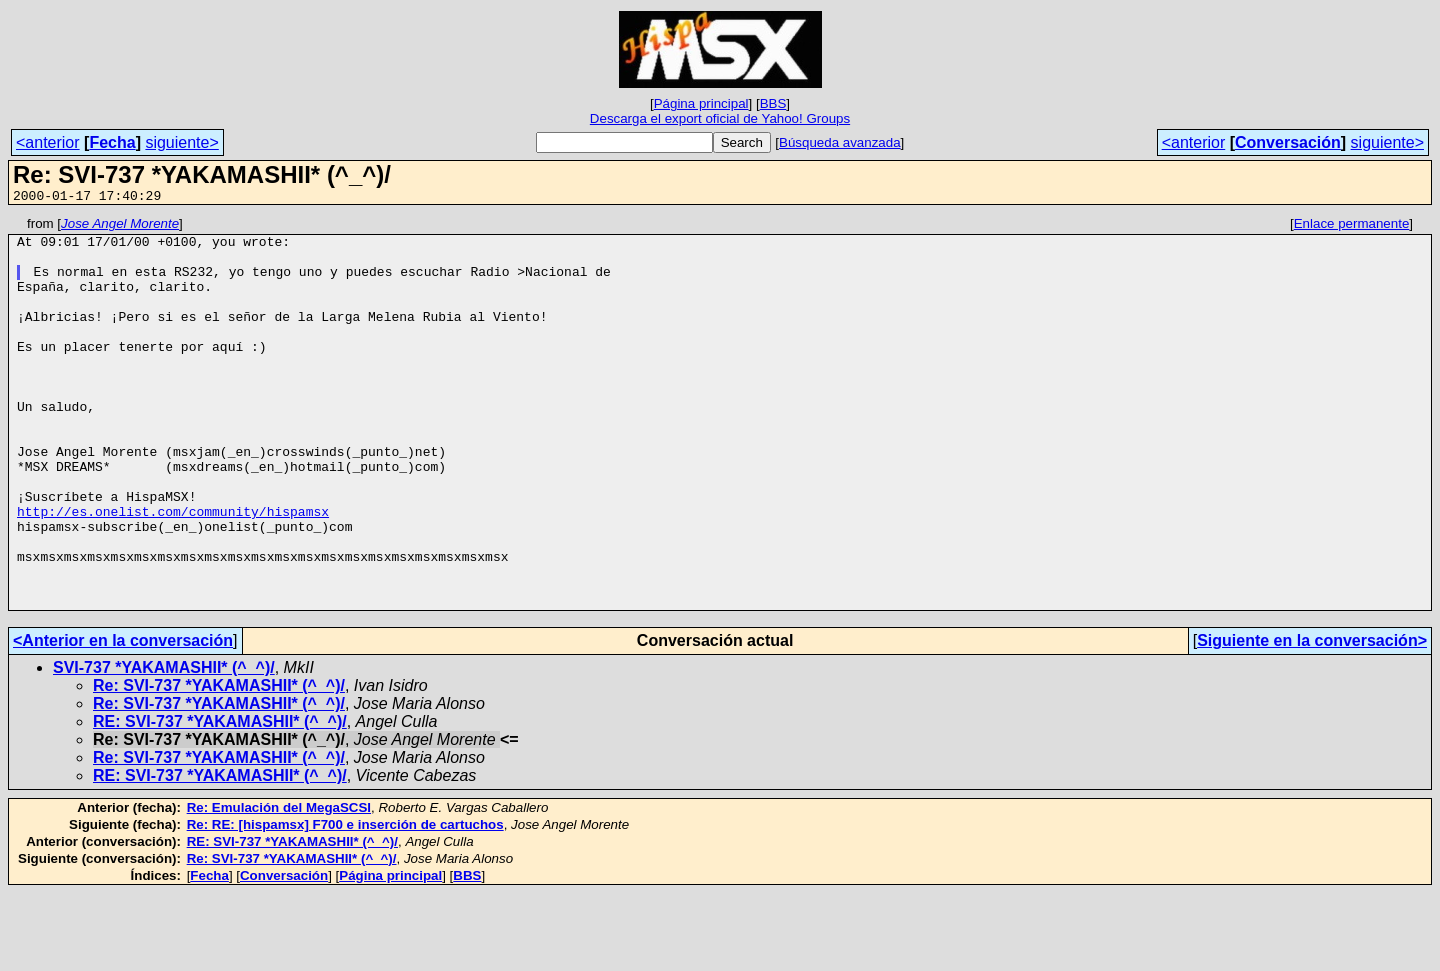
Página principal (701, 103)
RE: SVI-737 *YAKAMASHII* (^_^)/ (220, 799)
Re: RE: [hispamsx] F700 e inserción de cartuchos (345, 902)
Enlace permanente (1352, 226)
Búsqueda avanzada (840, 142)
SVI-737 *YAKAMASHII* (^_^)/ (164, 745)
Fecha (112, 142)
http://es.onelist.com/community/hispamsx (173, 571)
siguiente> (181, 142)
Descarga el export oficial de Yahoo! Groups (720, 118)
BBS (773, 103)
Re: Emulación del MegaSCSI (279, 885)
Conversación (1288, 142)
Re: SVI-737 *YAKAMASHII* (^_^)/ (219, 763)
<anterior (48, 142)
